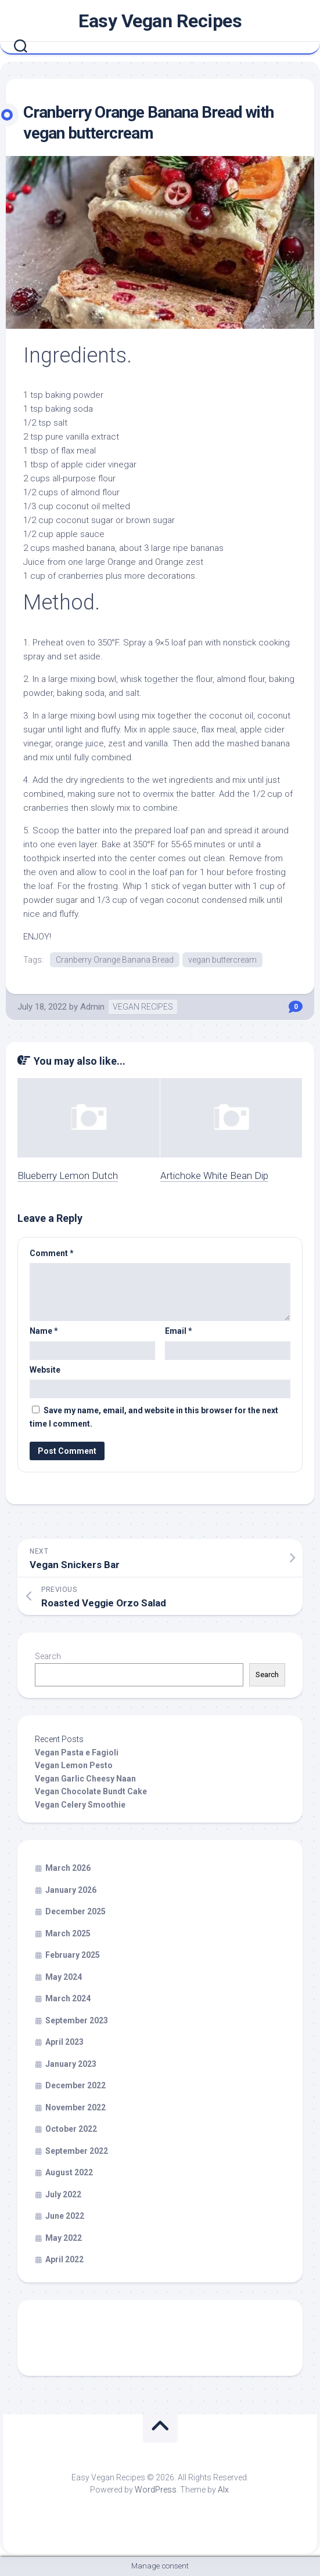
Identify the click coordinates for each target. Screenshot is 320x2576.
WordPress (156, 2489)
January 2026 (70, 1890)
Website (45, 1369)
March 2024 (68, 1998)
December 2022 (75, 2085)
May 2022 (63, 2238)
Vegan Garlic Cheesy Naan (85, 1778)
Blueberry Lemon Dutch (67, 1175)
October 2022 (71, 2129)
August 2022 (69, 2172)
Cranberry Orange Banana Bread (115, 959)
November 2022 (75, 2107)
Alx (223, 2489)
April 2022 (64, 2259)
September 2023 (76, 2020)
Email (178, 1331)
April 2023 (64, 2042)
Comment (52, 1253)
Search (48, 1656)
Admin (92, 1007)
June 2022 (64, 2216)
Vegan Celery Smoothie (80, 1804)
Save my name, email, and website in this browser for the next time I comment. (154, 1417)
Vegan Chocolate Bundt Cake (91, 1791)
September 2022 (76, 2151)
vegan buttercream (222, 959)
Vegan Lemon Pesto (74, 1765)
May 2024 (63, 1977)
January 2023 (70, 2064)
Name (44, 1331)
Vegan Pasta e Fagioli (76, 1752)
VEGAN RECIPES (143, 1006)
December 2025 (75, 1911)
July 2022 (63, 2194)
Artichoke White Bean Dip (214, 1175)
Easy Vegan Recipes (160, 21)
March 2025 (68, 1933)
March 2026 (68, 1868)
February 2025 (72, 1955)
